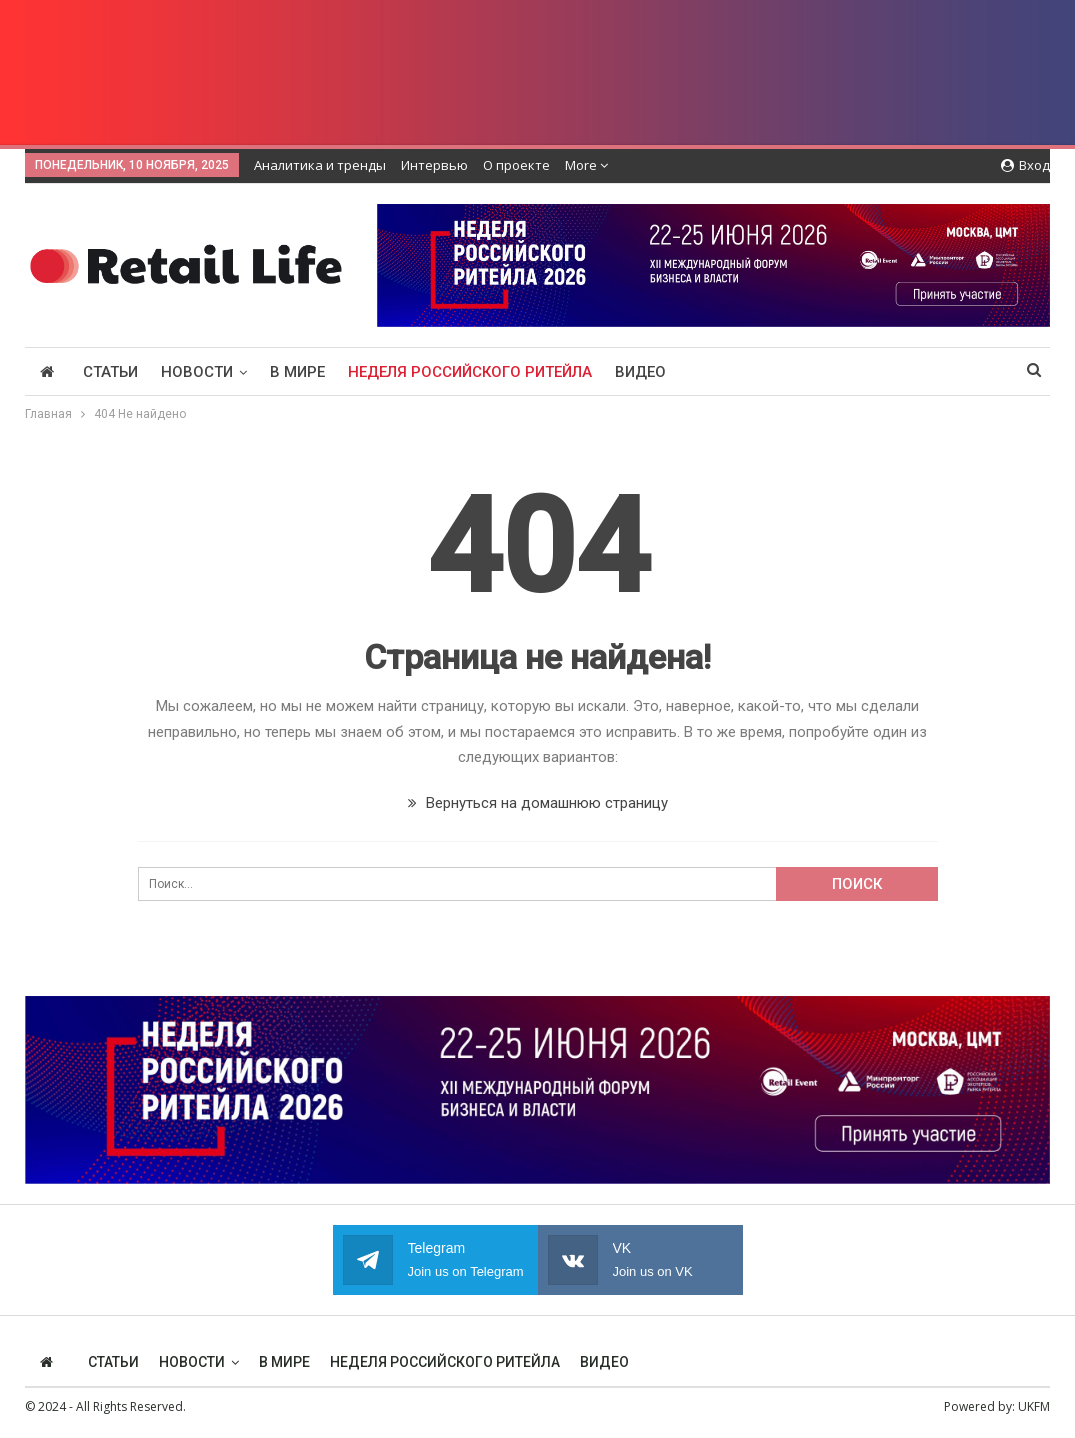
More (586, 165)
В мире (297, 372)
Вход (1025, 165)
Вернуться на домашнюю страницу (538, 803)
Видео (640, 372)
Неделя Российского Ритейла (470, 372)
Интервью (434, 165)
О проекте (516, 165)
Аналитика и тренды (320, 165)
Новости (197, 372)
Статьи (110, 372)
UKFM (1034, 1406)
